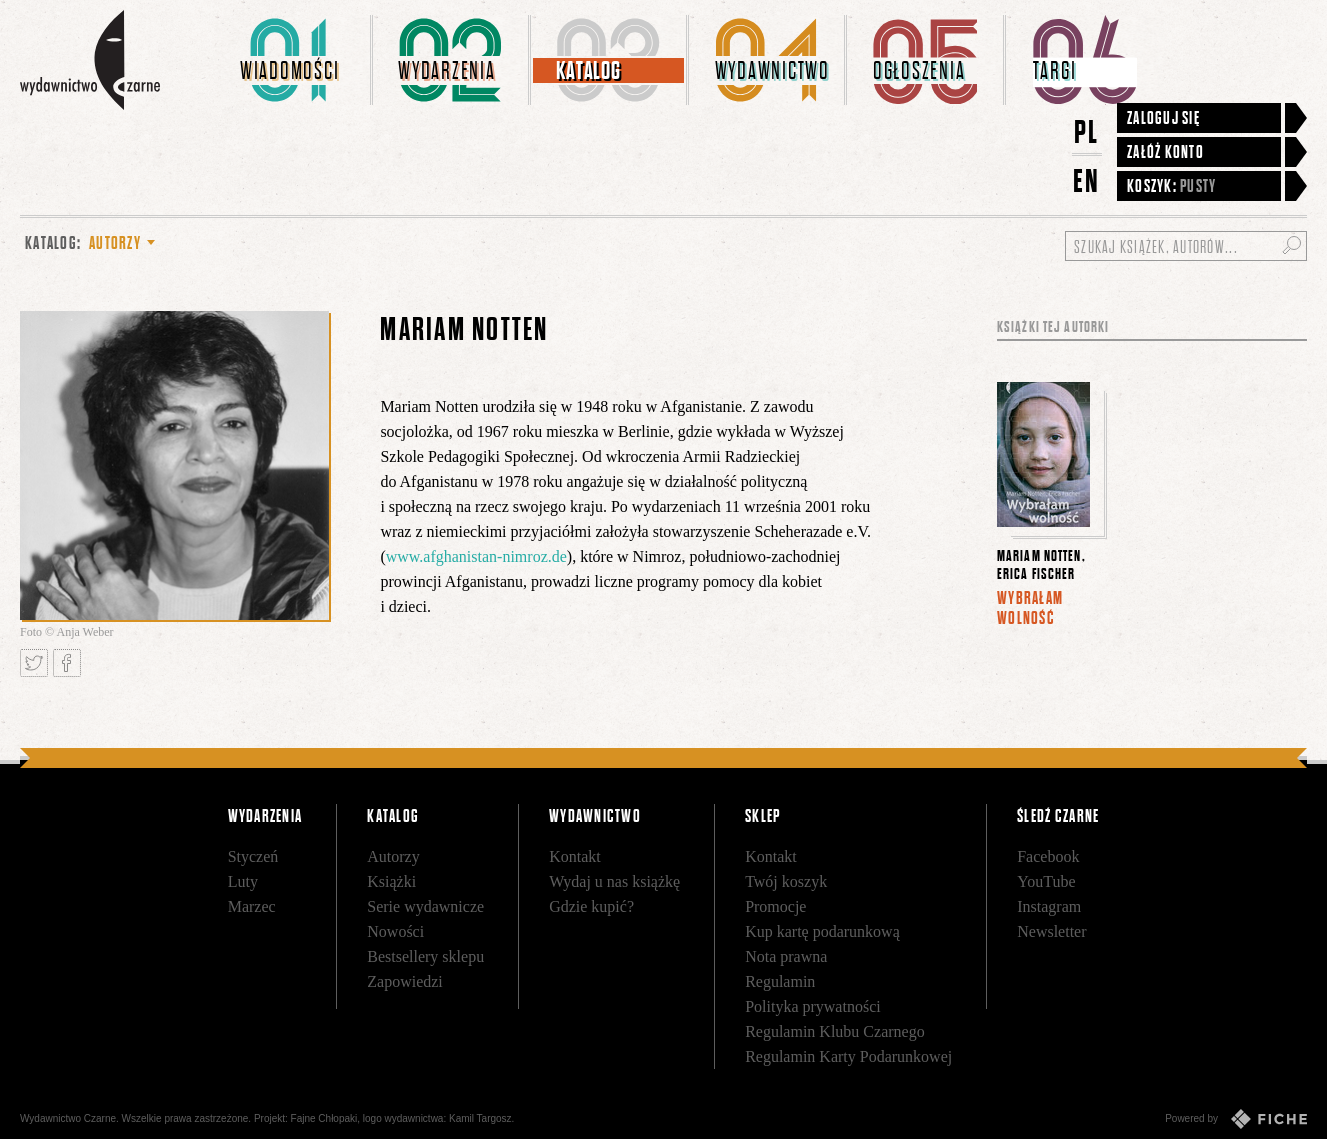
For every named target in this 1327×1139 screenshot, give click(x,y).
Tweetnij (34, 663)
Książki (391, 881)
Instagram (1049, 906)
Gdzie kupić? (591, 906)
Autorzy (393, 856)
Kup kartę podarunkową (822, 931)
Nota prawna (786, 956)
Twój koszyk (786, 881)
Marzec (252, 906)
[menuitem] (293, 60)
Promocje (775, 906)
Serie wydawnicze (425, 906)
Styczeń (253, 856)
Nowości (395, 931)
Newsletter (1051, 931)
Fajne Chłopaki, (325, 1118)
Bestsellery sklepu (425, 956)
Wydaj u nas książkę (614, 881)
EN (1087, 180)
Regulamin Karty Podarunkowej (848, 1056)
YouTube (1046, 881)
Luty (243, 881)
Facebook (1048, 856)
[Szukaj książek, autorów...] (1186, 246)
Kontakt (575, 856)
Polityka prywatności (813, 1006)
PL (1087, 131)
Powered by (1236, 1119)
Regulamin (780, 981)
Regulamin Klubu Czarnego (835, 1031)
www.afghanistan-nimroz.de (476, 556)
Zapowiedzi (405, 981)
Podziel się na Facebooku (67, 663)
